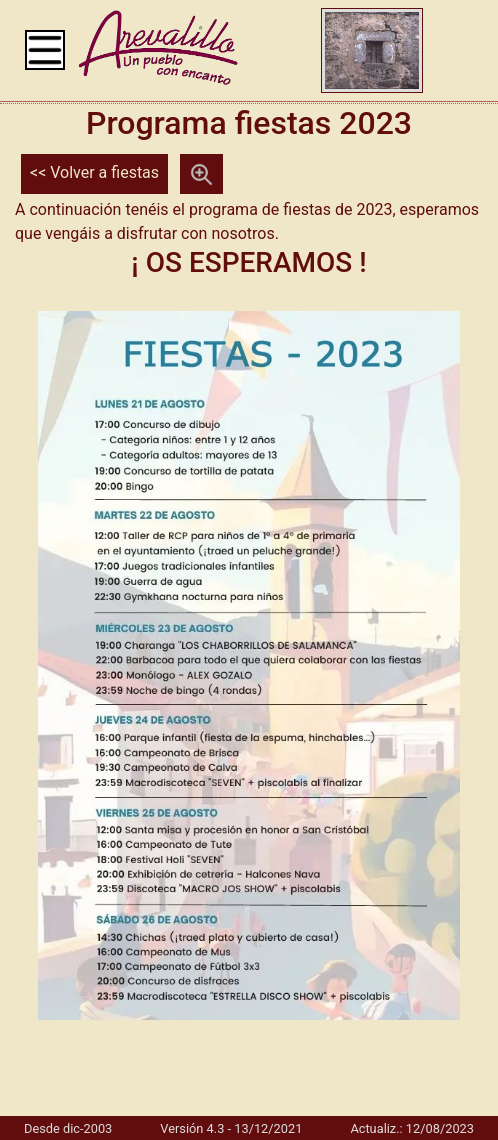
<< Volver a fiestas (94, 172)
